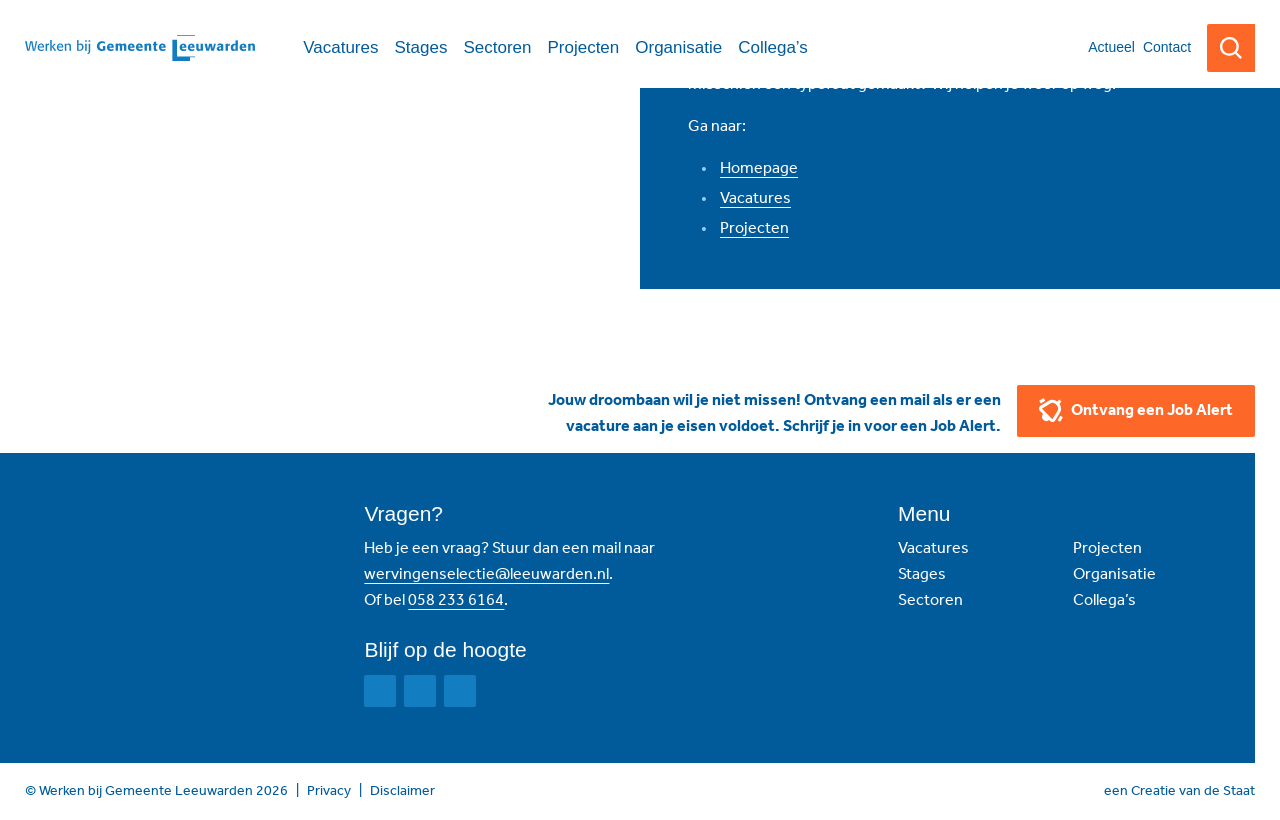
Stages (922, 573)
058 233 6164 (456, 599)
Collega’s (1104, 599)
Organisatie (1114, 573)
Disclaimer (402, 790)
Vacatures (755, 197)
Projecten (754, 227)
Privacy (329, 790)
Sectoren (930, 599)
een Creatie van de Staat (1179, 790)
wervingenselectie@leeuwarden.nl (486, 573)
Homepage (759, 167)
